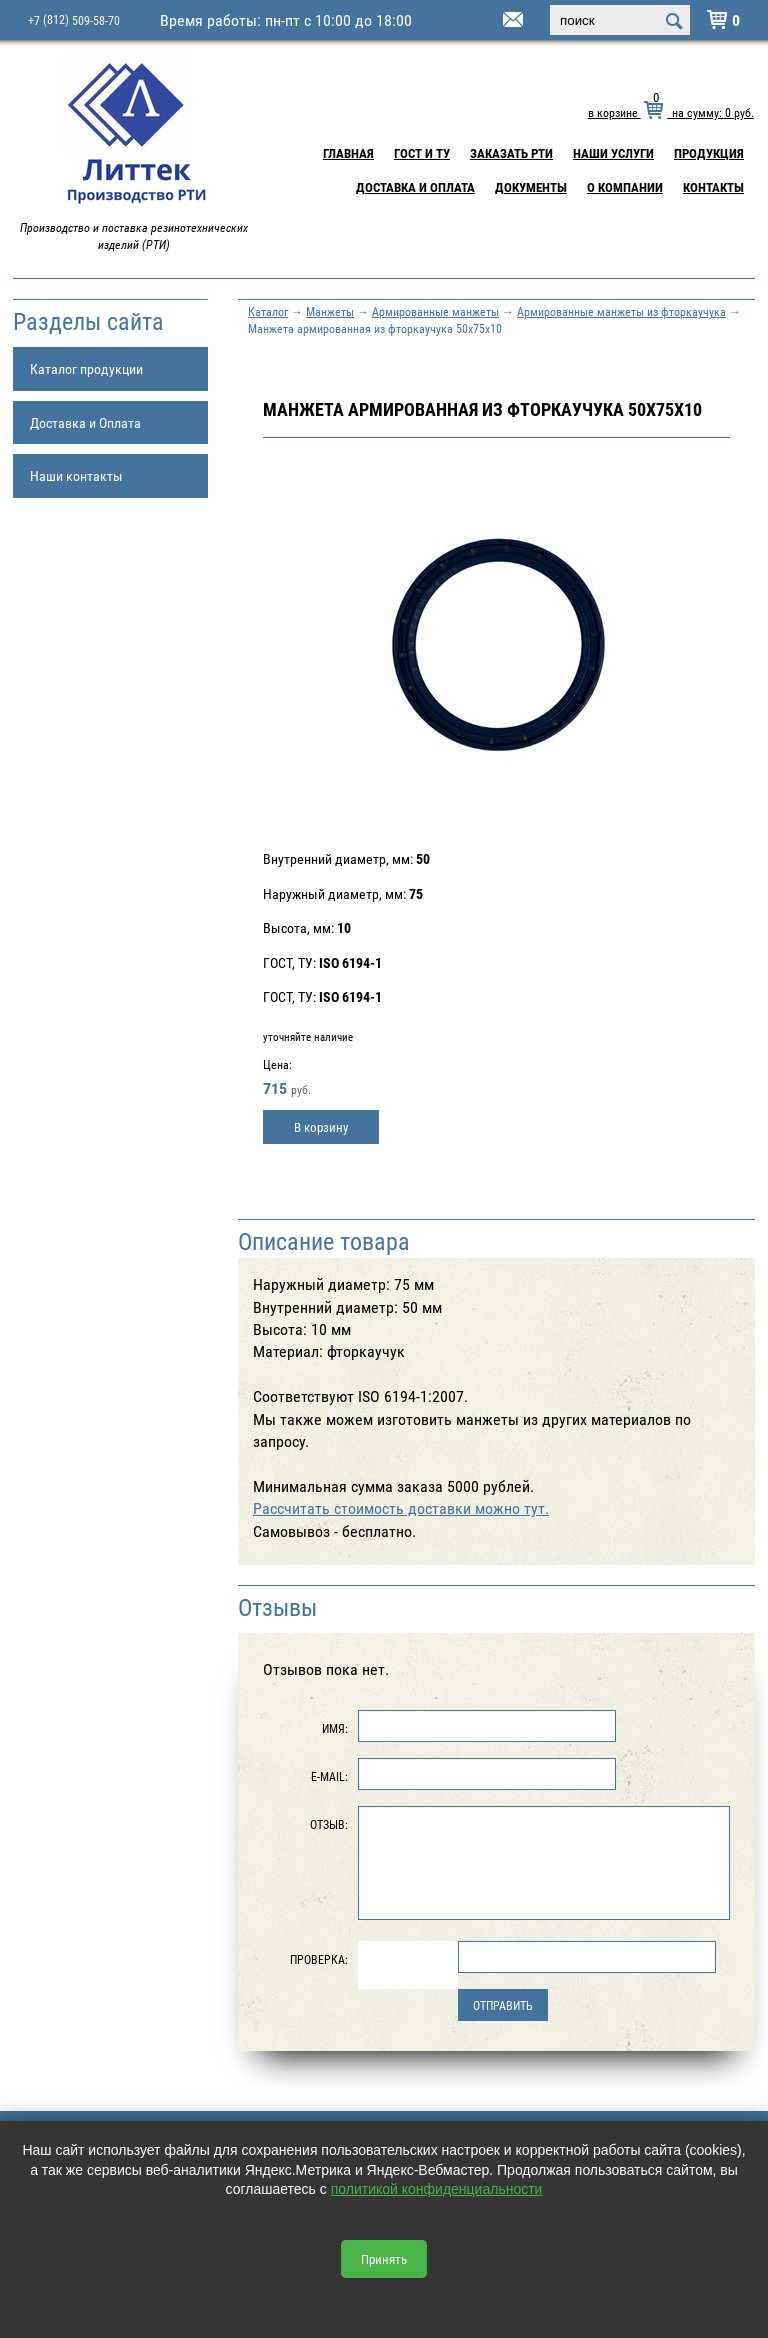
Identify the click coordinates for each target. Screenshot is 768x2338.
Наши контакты (76, 475)
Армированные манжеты (435, 311)
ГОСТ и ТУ (422, 153)
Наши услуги (613, 153)
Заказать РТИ (511, 153)
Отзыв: (329, 1824)
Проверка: (319, 1959)
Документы (531, 187)
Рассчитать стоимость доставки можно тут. (401, 1508)
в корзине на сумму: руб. (671, 112)
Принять (384, 2259)
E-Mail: (329, 1776)
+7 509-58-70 (74, 19)
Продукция (709, 153)
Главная (348, 153)
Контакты (713, 187)
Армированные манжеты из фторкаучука (621, 311)
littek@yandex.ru (488, 21)
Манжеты (330, 311)
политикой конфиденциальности (437, 2189)
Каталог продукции (86, 368)
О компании (625, 187)
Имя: (335, 1728)
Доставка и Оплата (415, 187)
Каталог (268, 311)
